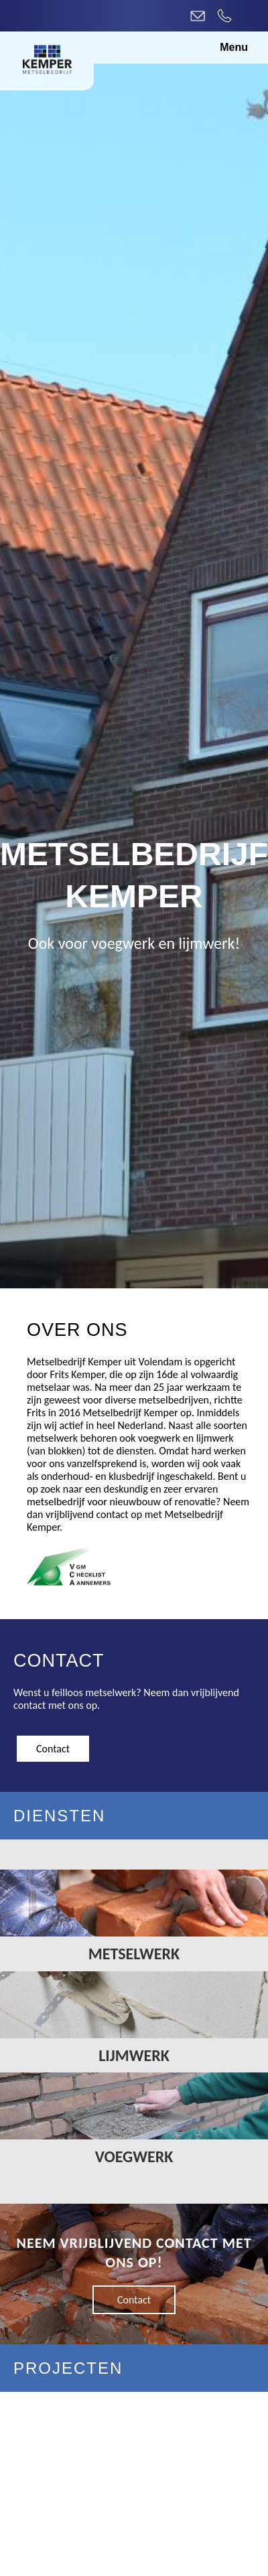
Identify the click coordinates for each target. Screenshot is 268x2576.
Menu (234, 47)
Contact (53, 1748)
